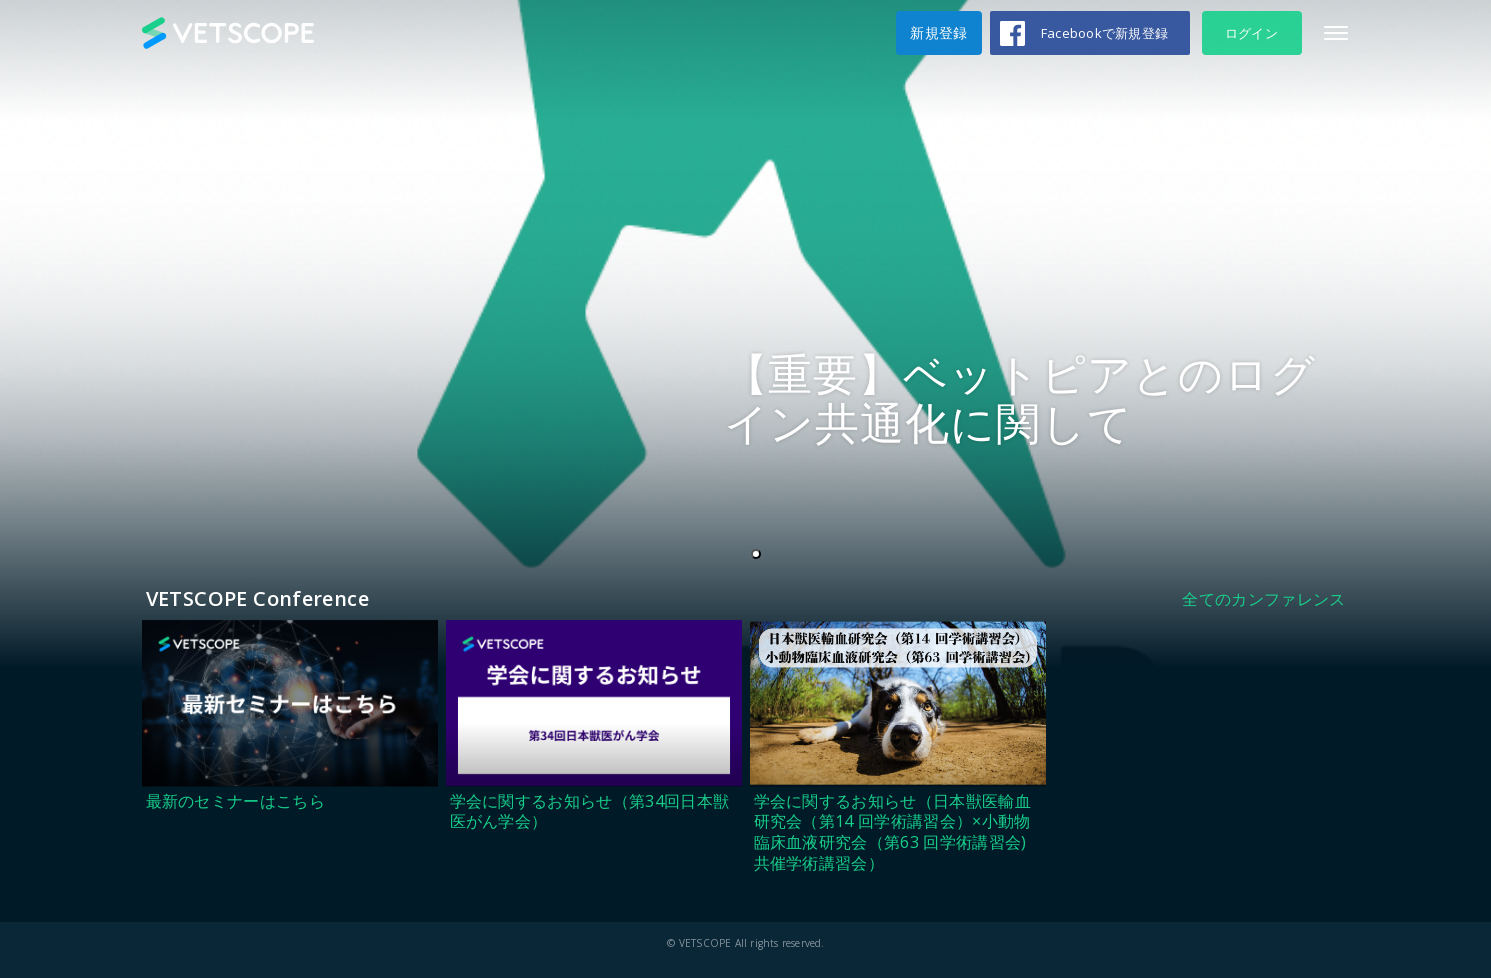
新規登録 (938, 32)
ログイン (1251, 33)
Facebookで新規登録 (1104, 33)
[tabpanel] (745, 334)
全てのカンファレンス (1263, 599)
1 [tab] (760, 555)
